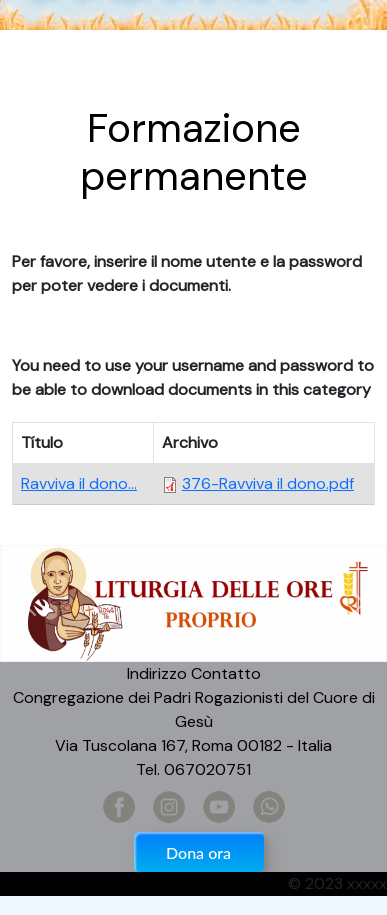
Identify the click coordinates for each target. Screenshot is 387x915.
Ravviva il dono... (79, 483)
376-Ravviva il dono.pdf (268, 483)
